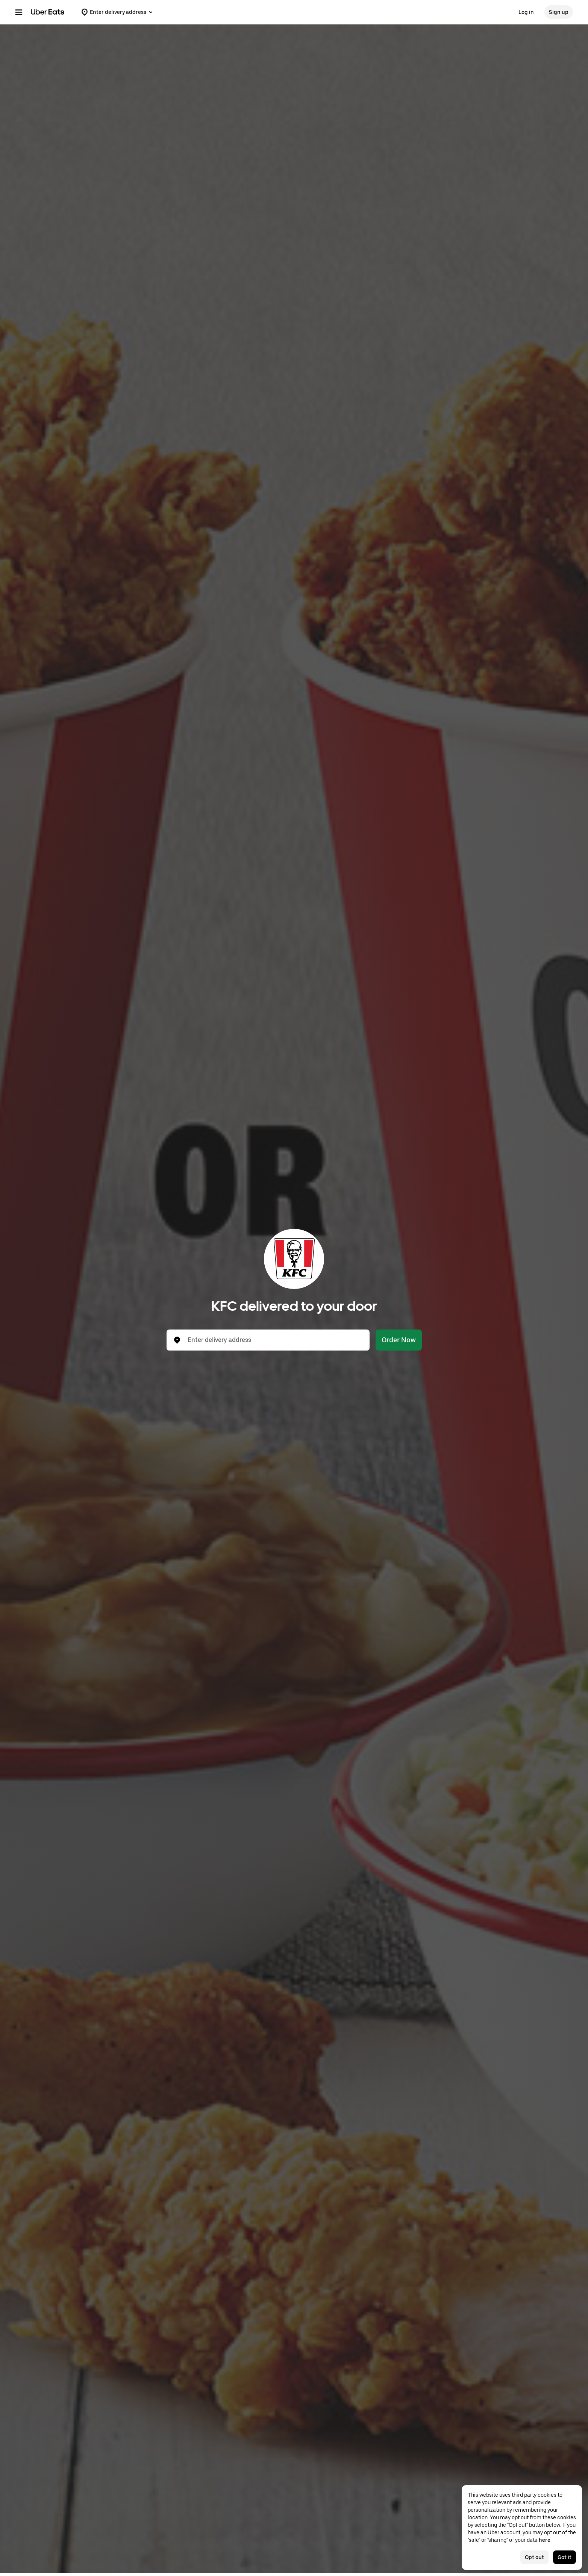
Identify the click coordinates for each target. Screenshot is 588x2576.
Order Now (399, 1340)
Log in (526, 12)
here (544, 2540)
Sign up (558, 12)
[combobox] (274, 1340)
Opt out (534, 2557)
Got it (564, 2557)
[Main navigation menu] (19, 12)
